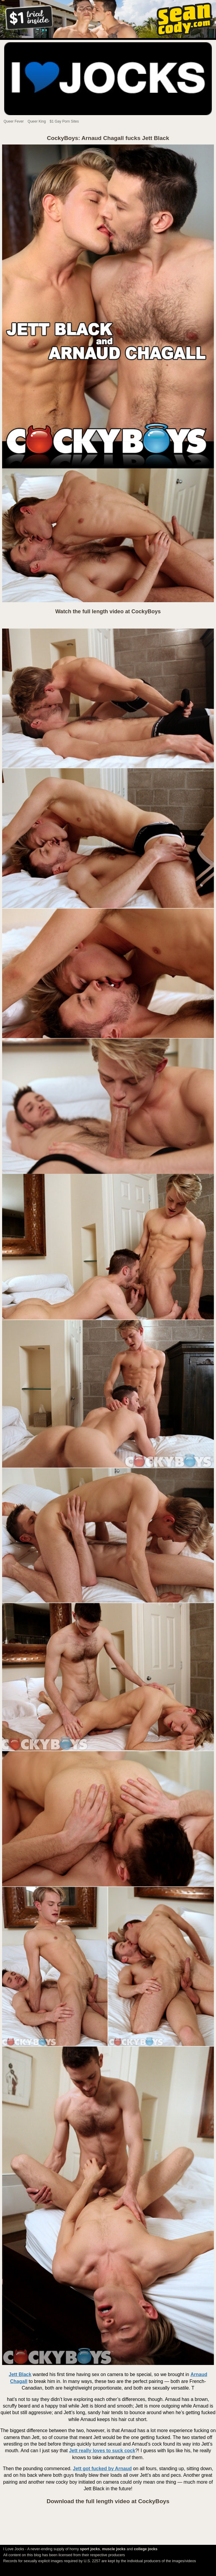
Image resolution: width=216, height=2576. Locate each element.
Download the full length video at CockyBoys (108, 2501)
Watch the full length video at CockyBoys (108, 611)
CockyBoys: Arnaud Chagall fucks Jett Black (108, 138)
